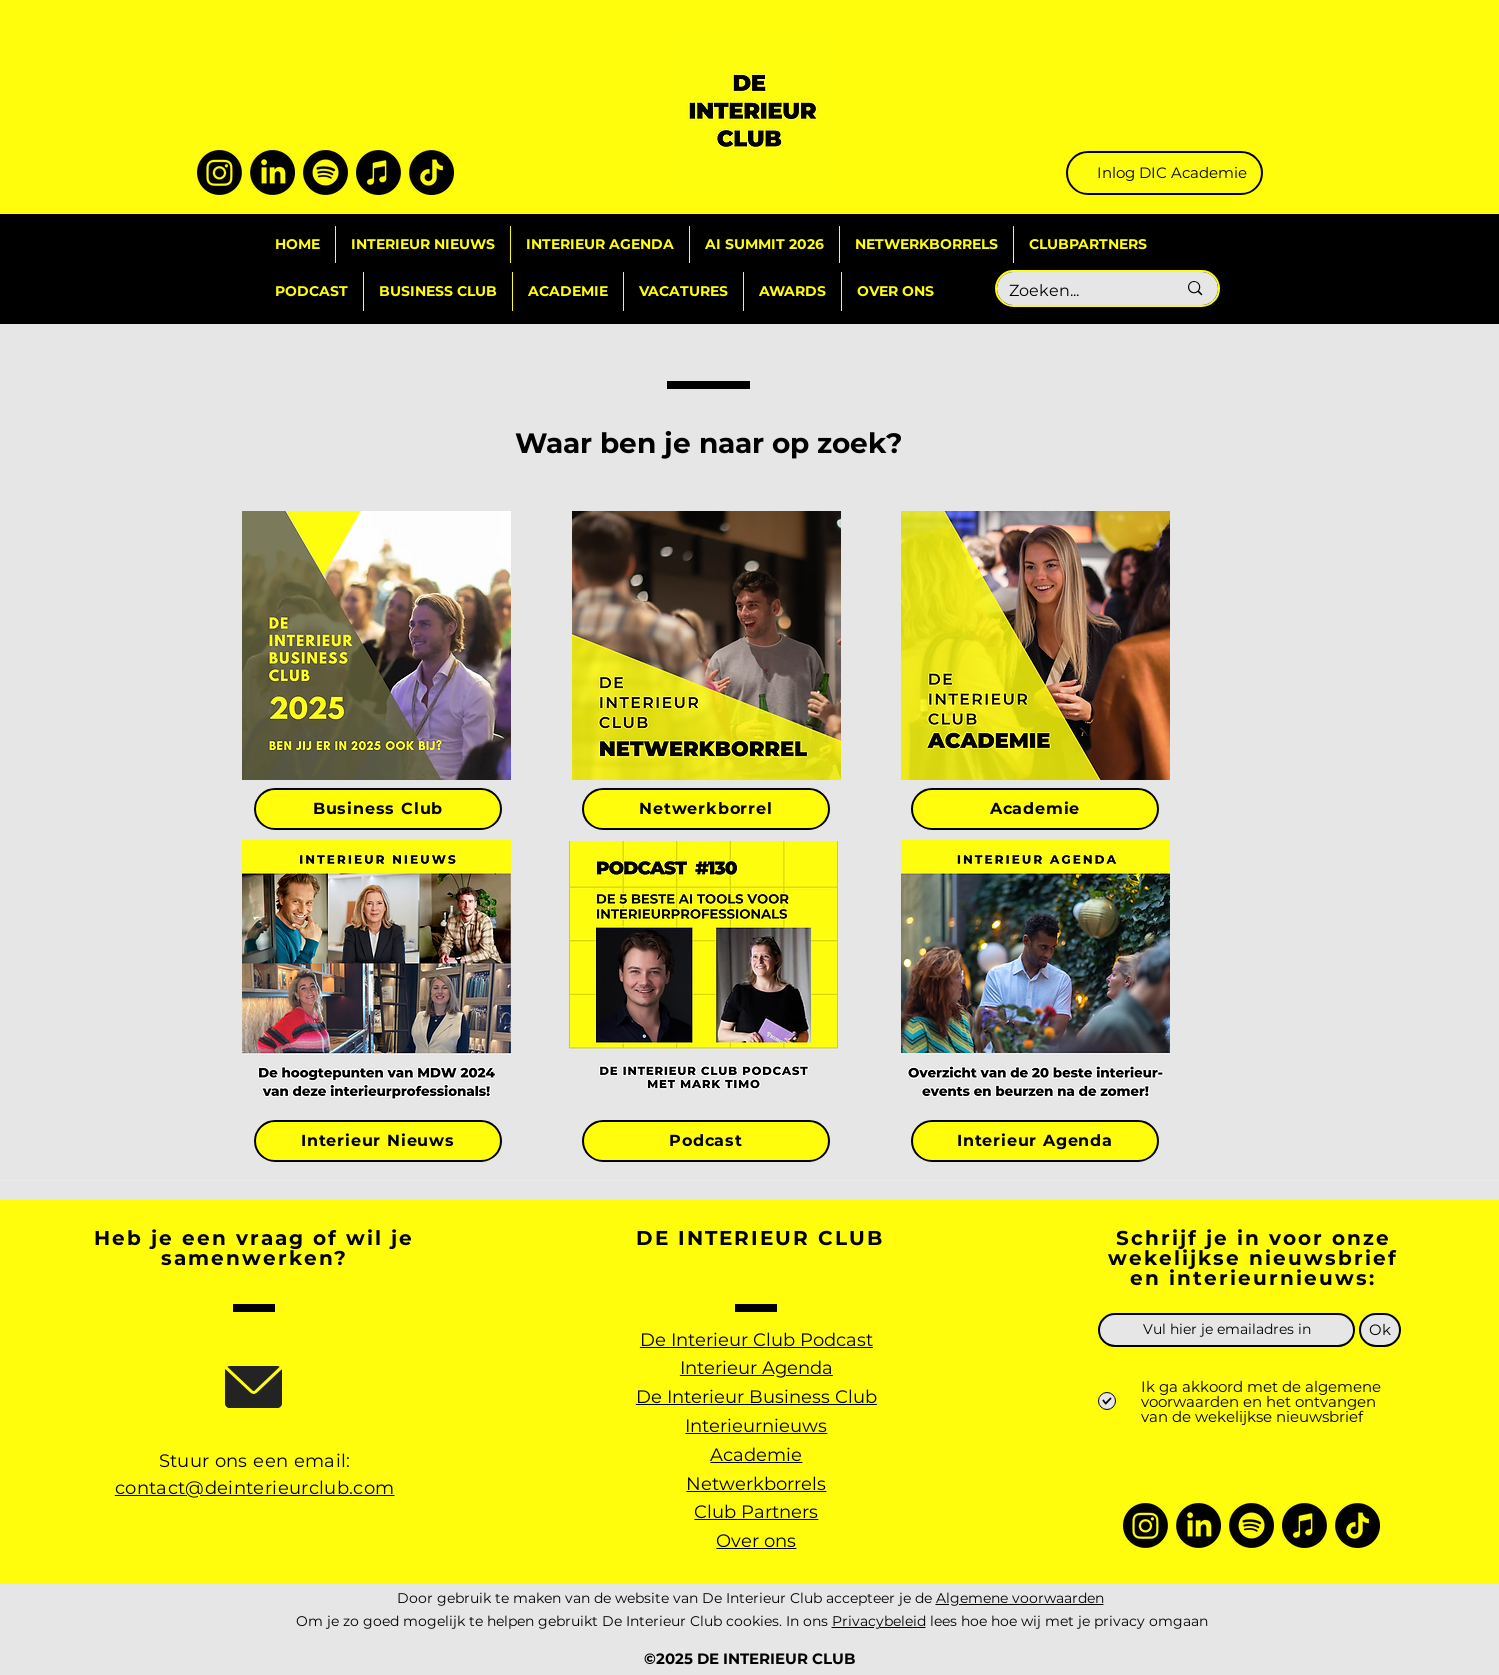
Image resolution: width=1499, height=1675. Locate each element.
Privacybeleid (879, 1621)
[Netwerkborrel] (706, 809)
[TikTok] (431, 172)
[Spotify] (325, 172)
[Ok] (1380, 1330)
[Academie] (1035, 809)
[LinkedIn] (272, 172)
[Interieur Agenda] (1035, 1141)
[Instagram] (219, 172)
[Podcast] (706, 1141)
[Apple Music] (378, 172)
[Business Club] (378, 809)
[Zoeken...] (1078, 291)
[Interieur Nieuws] (378, 1141)
